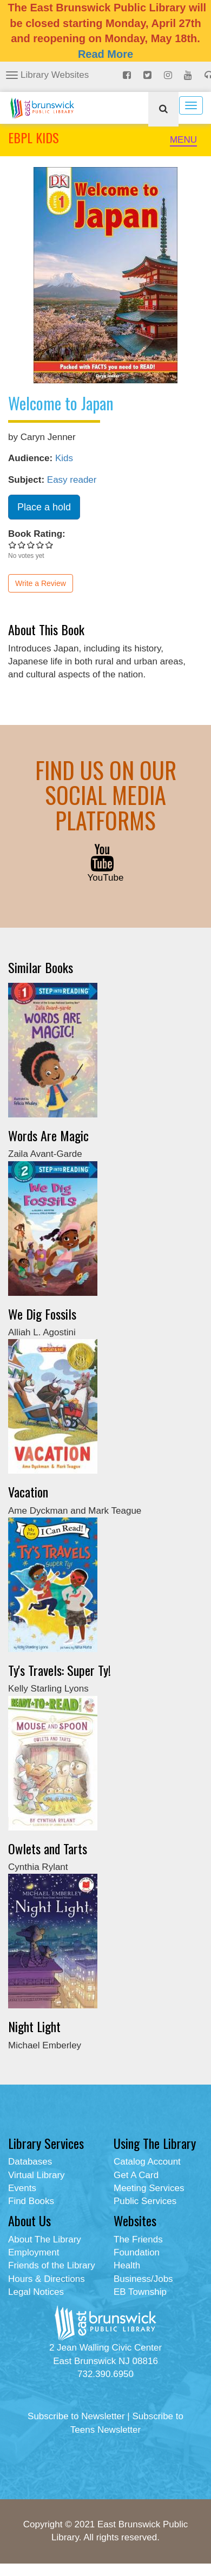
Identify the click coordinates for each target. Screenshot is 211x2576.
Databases (30, 2161)
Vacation (28, 1491)
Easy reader (72, 480)
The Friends (138, 2239)
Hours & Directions (46, 2279)
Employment (33, 2252)
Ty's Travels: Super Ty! (59, 1670)
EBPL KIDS (33, 137)
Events (22, 2188)
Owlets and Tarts (47, 1848)
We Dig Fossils (42, 1313)
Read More (105, 54)
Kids (64, 458)
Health (127, 2265)
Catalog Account (147, 2161)
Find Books (31, 2201)
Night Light (34, 2026)
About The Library (44, 2239)
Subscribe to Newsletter (76, 2416)
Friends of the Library (51, 2265)
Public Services (145, 2201)
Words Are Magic (48, 1135)
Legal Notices (36, 2292)
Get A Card (136, 2175)
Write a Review (40, 583)
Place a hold (44, 507)
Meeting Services (149, 2188)
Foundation (137, 2252)
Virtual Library (36, 2175)
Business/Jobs (143, 2279)
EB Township (140, 2292)
